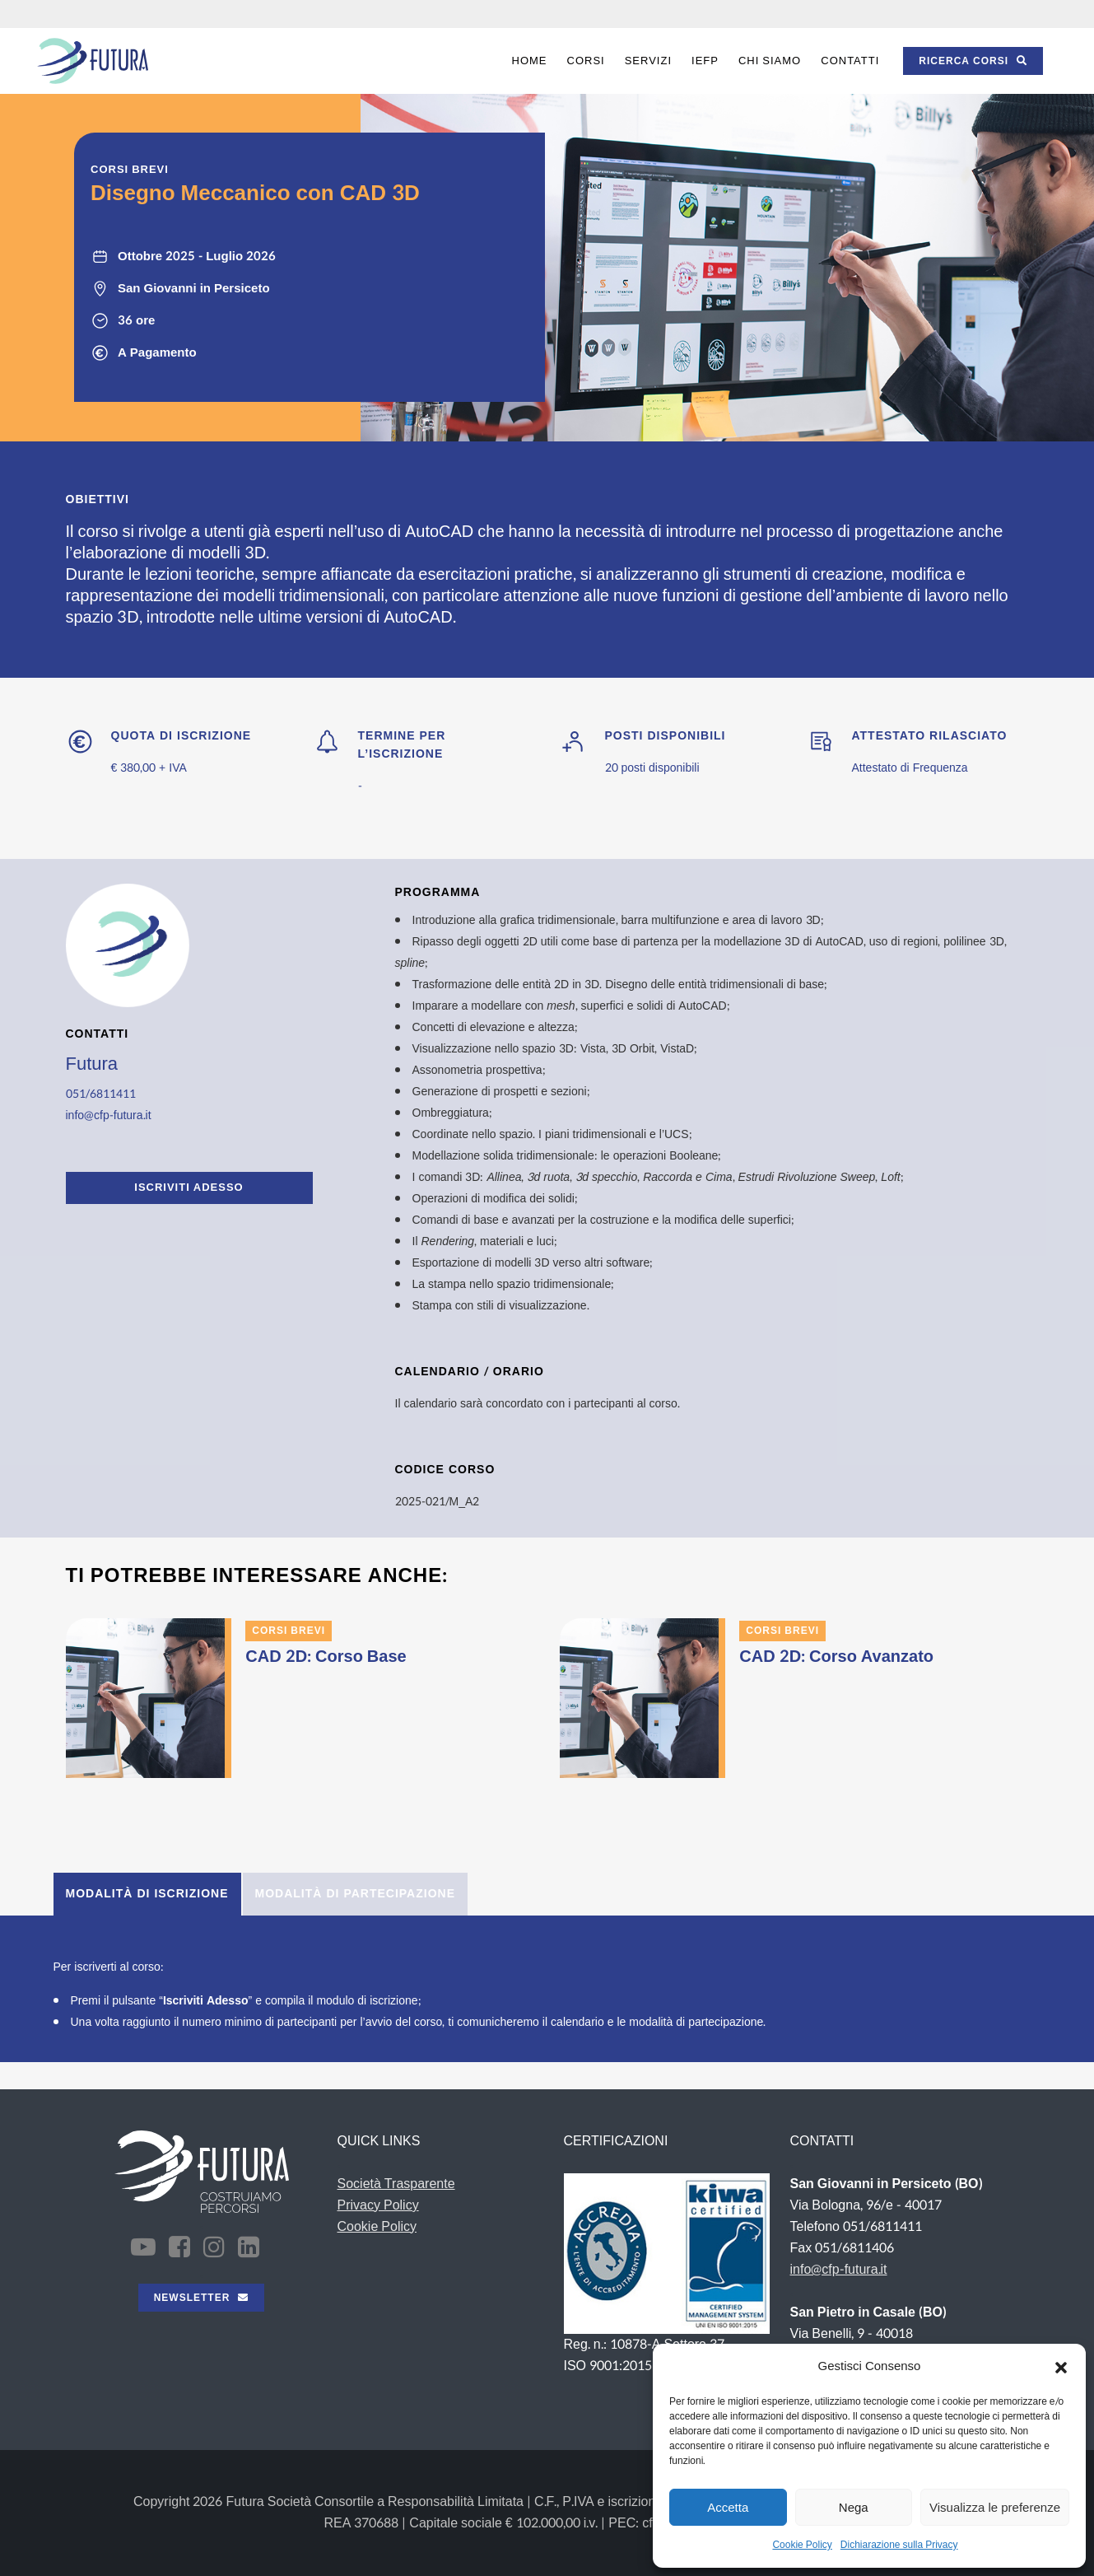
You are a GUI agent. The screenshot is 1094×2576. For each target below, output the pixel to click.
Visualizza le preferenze (994, 2507)
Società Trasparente (396, 2184)
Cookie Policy (801, 2545)
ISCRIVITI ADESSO (188, 1187)
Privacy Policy (378, 2205)
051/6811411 (101, 1094)
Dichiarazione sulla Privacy (899, 2545)
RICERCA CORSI (973, 61)
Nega (853, 2507)
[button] (1061, 2367)
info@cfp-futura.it (108, 1115)
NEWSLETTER (201, 2298)
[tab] (147, 1894)
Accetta (727, 2507)
